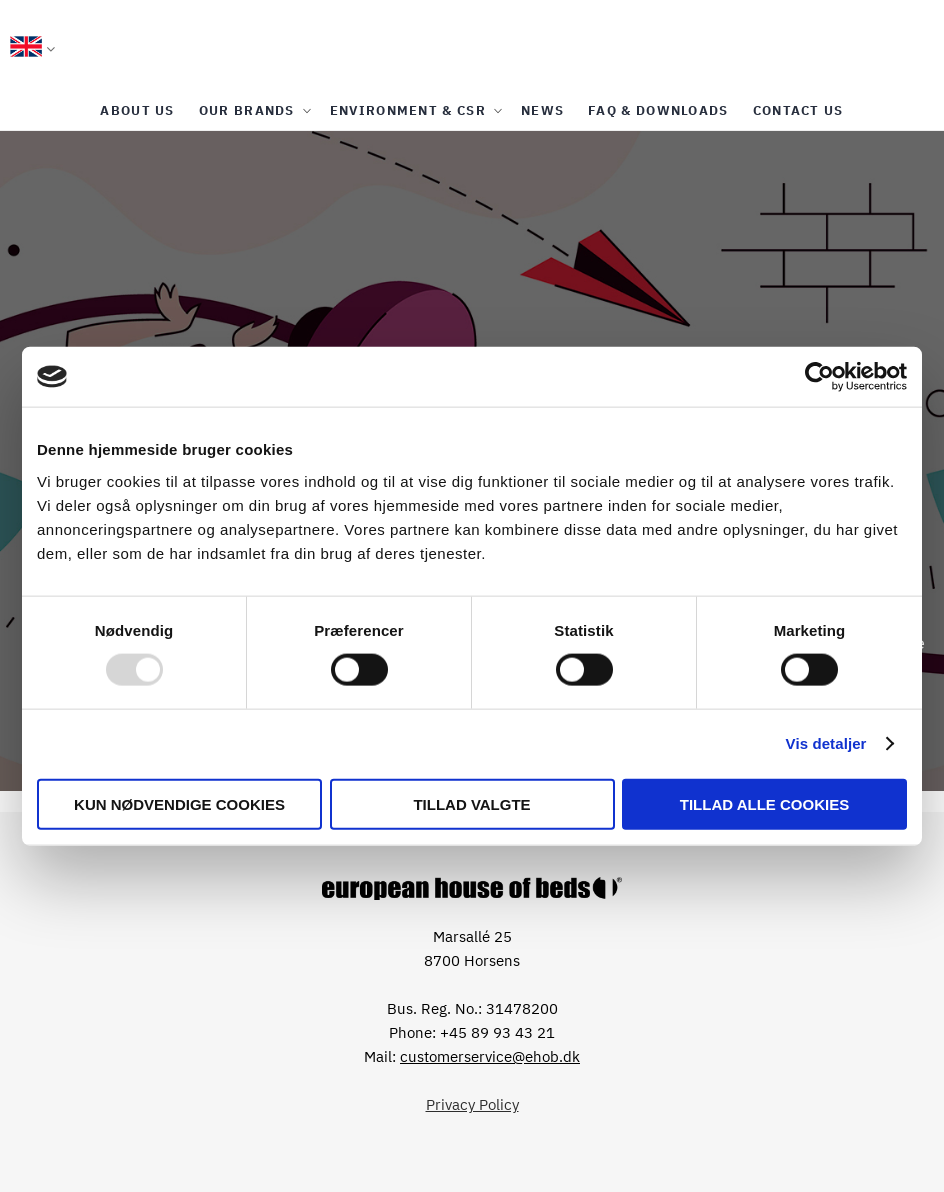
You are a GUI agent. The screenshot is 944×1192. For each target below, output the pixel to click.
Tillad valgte (471, 803)
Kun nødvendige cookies (179, 803)
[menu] (472, 110)
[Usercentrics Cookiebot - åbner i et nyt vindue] (819, 377)
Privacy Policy (472, 1104)
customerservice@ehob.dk (490, 1056)
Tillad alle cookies (764, 803)
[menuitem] (137, 110)
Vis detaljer (826, 743)
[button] (32, 49)
